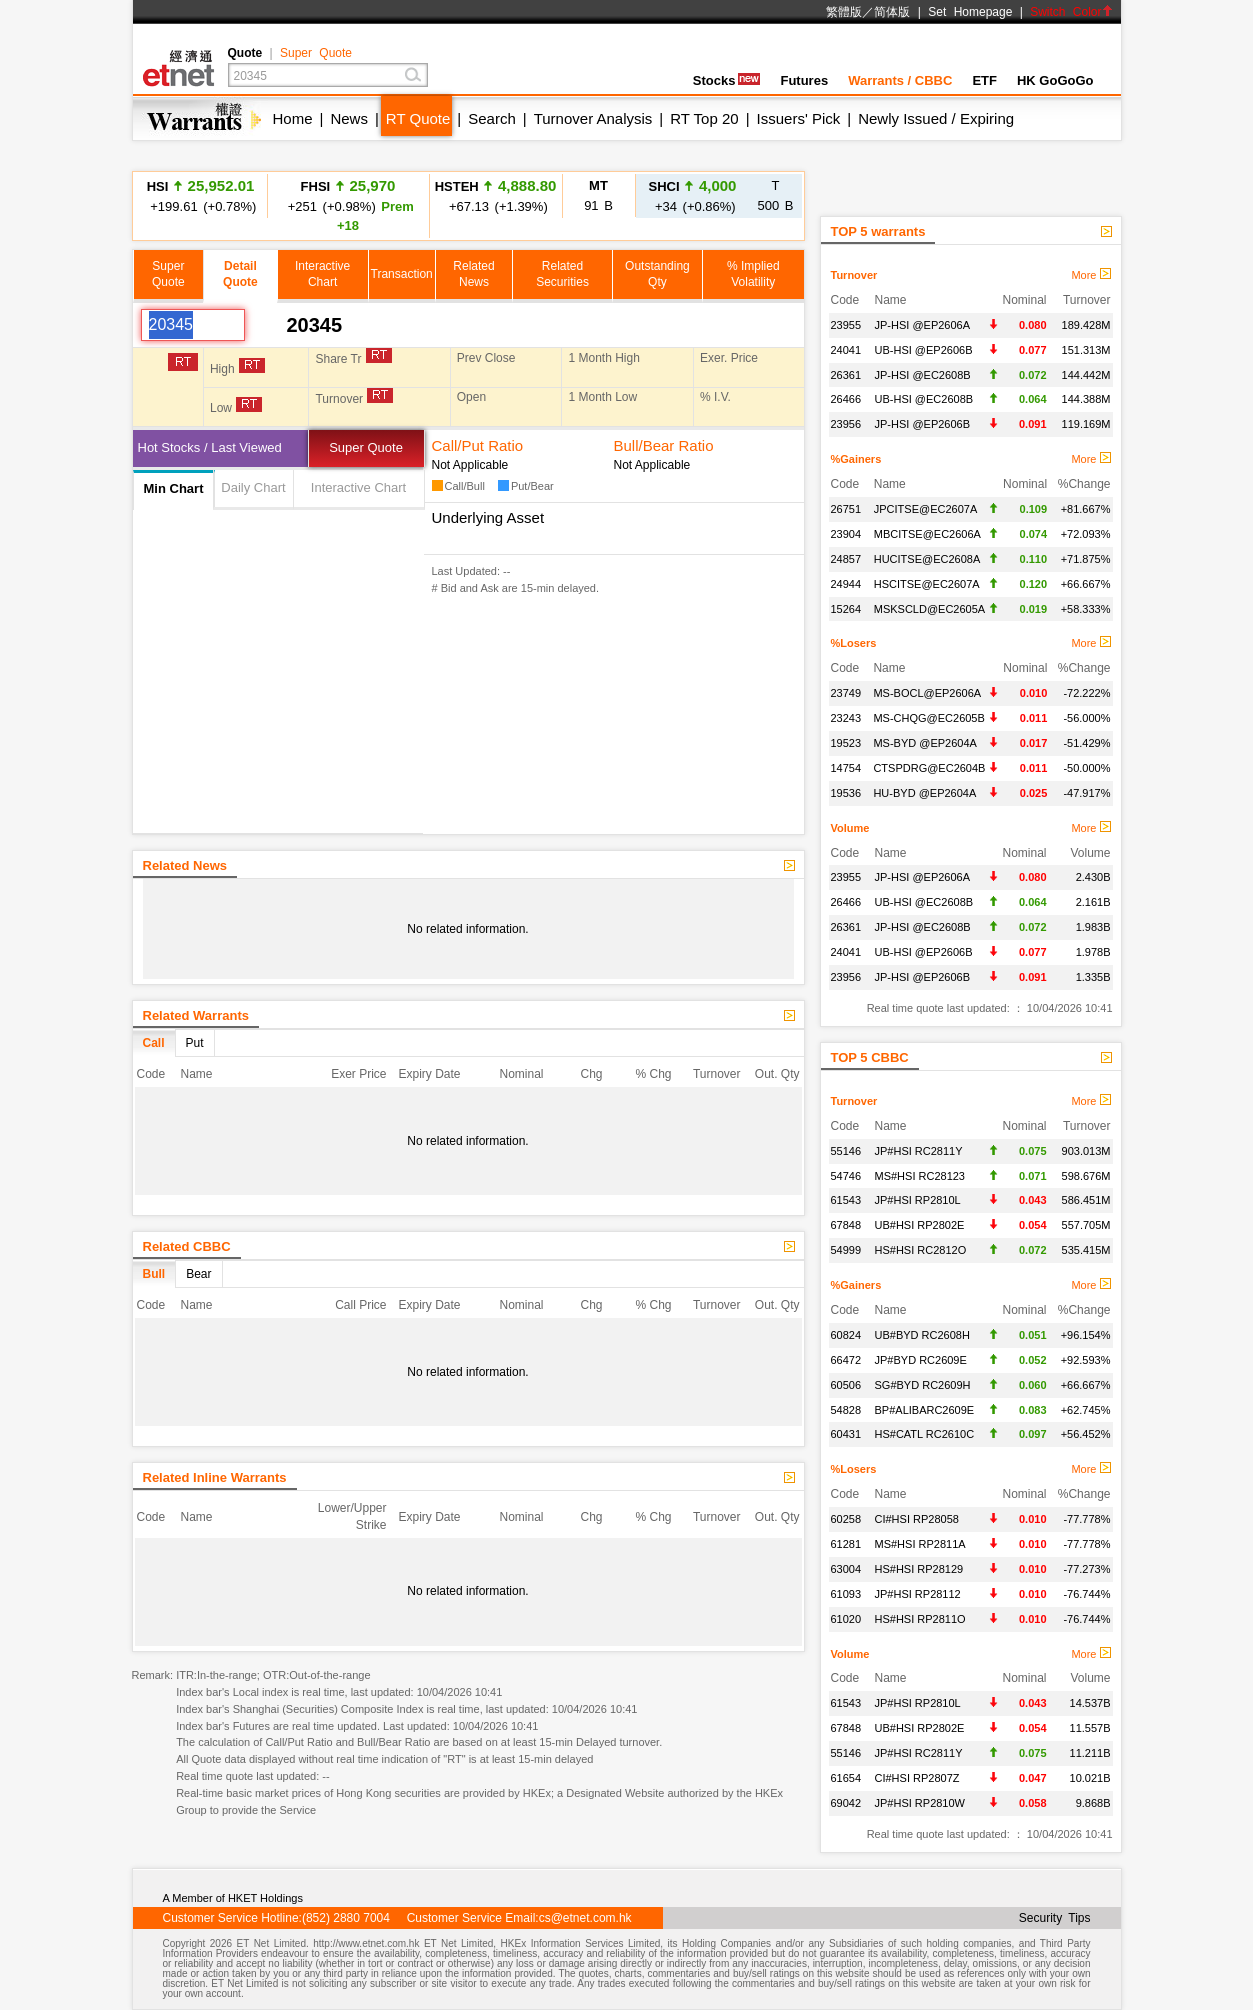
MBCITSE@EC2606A (927, 534)
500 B (776, 195)
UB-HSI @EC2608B (924, 399)
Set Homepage (970, 12)
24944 (846, 584)
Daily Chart (253, 487)
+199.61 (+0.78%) (201, 195)
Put (195, 1043)
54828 (846, 1410)
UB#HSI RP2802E (920, 1225)
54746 (846, 1176)
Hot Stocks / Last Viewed (210, 447)
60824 (846, 1335)
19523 (846, 743)
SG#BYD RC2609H (923, 1385)
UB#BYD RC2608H (922, 1335)
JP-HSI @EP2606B (923, 424)
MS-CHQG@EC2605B (928, 718)
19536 (846, 793)
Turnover (854, 275)
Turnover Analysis (593, 118)
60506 (846, 1385)
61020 (846, 1619)
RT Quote (418, 118)
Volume (850, 828)
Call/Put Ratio (478, 445)
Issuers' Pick (799, 118)
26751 (846, 509)
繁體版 (844, 12)
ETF (984, 80)
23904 (846, 534)
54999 (846, 1250)
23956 (846, 424)
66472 (846, 1360)
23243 (846, 718)
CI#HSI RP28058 (917, 1519)
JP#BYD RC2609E (921, 1360)
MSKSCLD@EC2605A (929, 609)
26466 (846, 399)
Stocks (727, 80)
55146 (846, 1151)
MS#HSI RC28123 (920, 1176)
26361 (846, 375)
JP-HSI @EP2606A (923, 325)
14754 (846, 768)
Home (293, 118)
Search (492, 118)
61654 (846, 1778)
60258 (846, 1519)
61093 (846, 1594)
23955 (846, 325)
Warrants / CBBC (900, 80)
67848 (846, 1225)
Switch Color (1071, 12)
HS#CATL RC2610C (925, 1434)
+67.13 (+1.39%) (496, 195)
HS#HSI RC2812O (921, 1250)
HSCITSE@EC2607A (927, 584)
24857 (846, 559)
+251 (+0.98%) (348, 205)
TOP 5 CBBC (870, 1057)
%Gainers (856, 459)
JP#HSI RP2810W (920, 1803)
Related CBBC (187, 1246)
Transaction (402, 274)
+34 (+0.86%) (693, 195)
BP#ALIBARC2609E (925, 1410)
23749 (846, 693)
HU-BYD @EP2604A (924, 793)
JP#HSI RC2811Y (919, 1151)
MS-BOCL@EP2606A (927, 693)
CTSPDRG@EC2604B (929, 768)
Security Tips (1055, 1918)
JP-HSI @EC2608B (923, 375)
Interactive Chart (358, 487)
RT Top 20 (704, 118)
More (1090, 275)
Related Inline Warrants (215, 1477)
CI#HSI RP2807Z (917, 1778)
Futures (804, 80)
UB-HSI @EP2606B (924, 350)
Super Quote (316, 53)
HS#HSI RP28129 (919, 1569)
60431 (846, 1434)
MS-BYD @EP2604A (925, 743)
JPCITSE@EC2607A (926, 509)
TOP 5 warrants (878, 231)
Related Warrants (196, 1015)
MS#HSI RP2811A (920, 1544)
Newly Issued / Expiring (936, 118)
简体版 (892, 12)
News (349, 118)
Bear (198, 1274)
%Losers (854, 643)
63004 (846, 1569)
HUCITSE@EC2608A (927, 559)
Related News (185, 865)
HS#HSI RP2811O (920, 1619)
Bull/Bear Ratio (664, 445)
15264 (846, 609)
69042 (846, 1803)
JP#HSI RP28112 (918, 1594)
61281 (846, 1544)
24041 (846, 350)
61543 (846, 1200)
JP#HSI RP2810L (918, 1200)
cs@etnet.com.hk (585, 1918)
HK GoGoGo (1055, 80)
